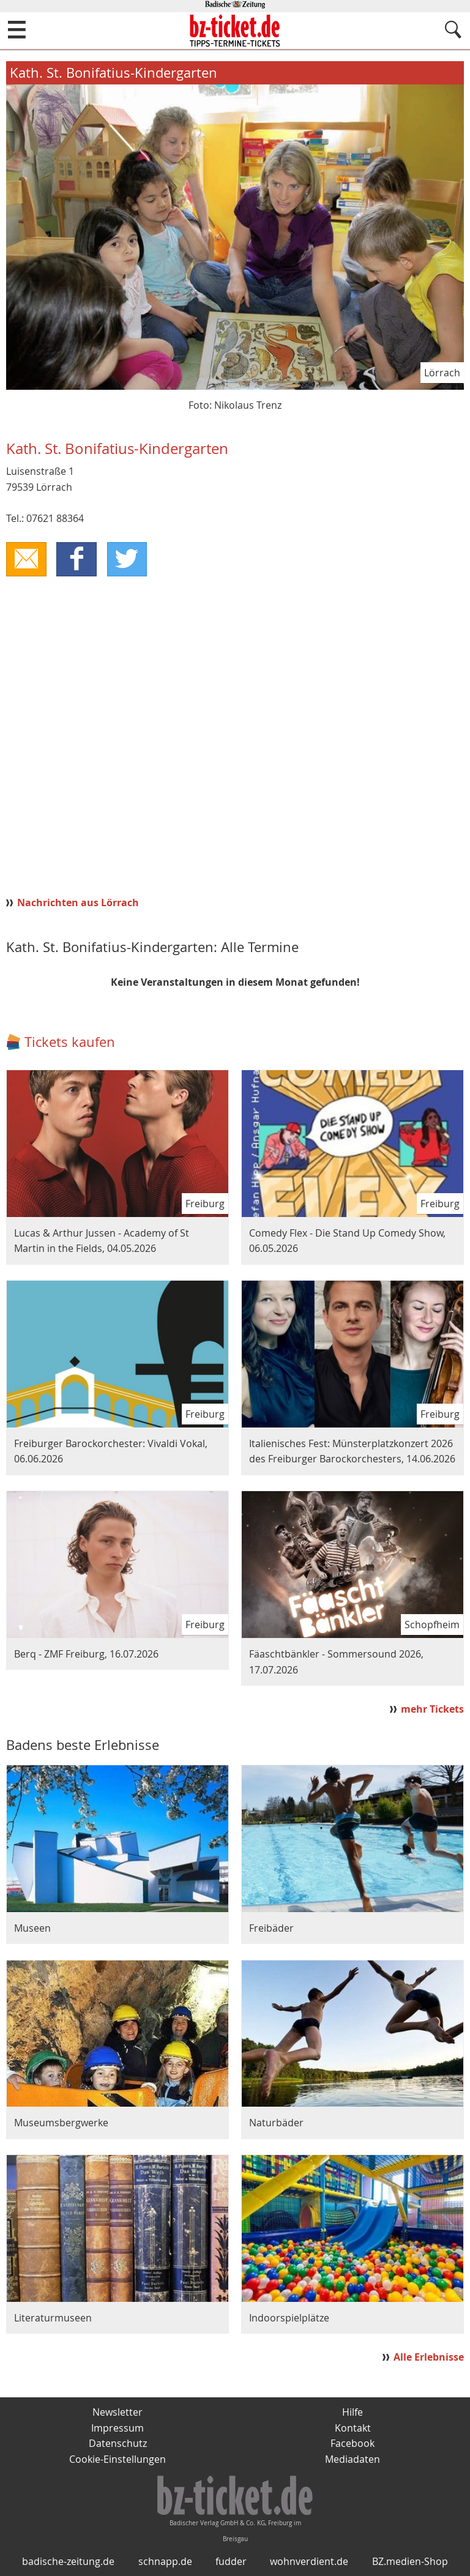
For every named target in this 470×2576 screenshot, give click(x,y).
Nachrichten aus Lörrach (78, 903)
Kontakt (353, 2428)
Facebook (352, 2444)
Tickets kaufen (69, 1042)
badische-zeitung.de (68, 2562)
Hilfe (352, 2412)
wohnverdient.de (309, 2562)
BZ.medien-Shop (410, 2562)
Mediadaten (352, 2459)
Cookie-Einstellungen (117, 2459)
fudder (231, 2562)
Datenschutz (118, 2444)
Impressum (117, 2428)
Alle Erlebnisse (429, 2357)
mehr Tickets (432, 1709)
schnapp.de (165, 2562)
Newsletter (117, 2412)
